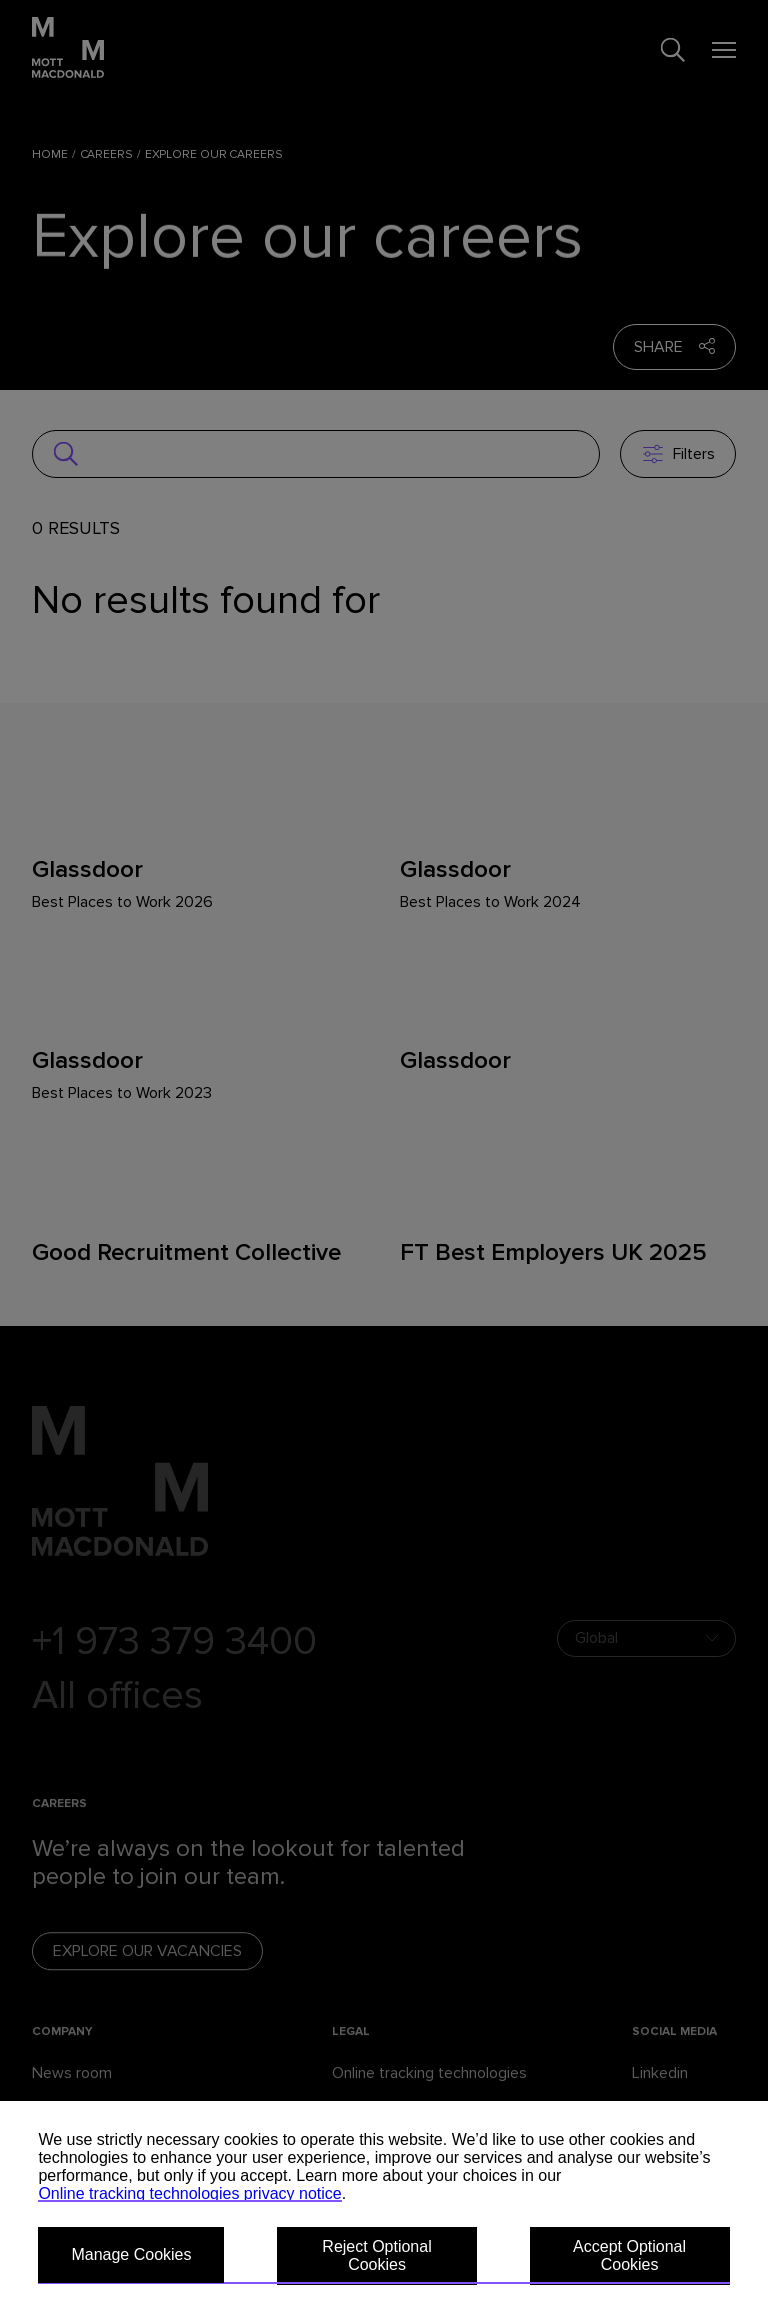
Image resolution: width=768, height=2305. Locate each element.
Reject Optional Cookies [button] (376, 2255)
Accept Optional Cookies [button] (629, 2255)
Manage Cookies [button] (131, 2254)
